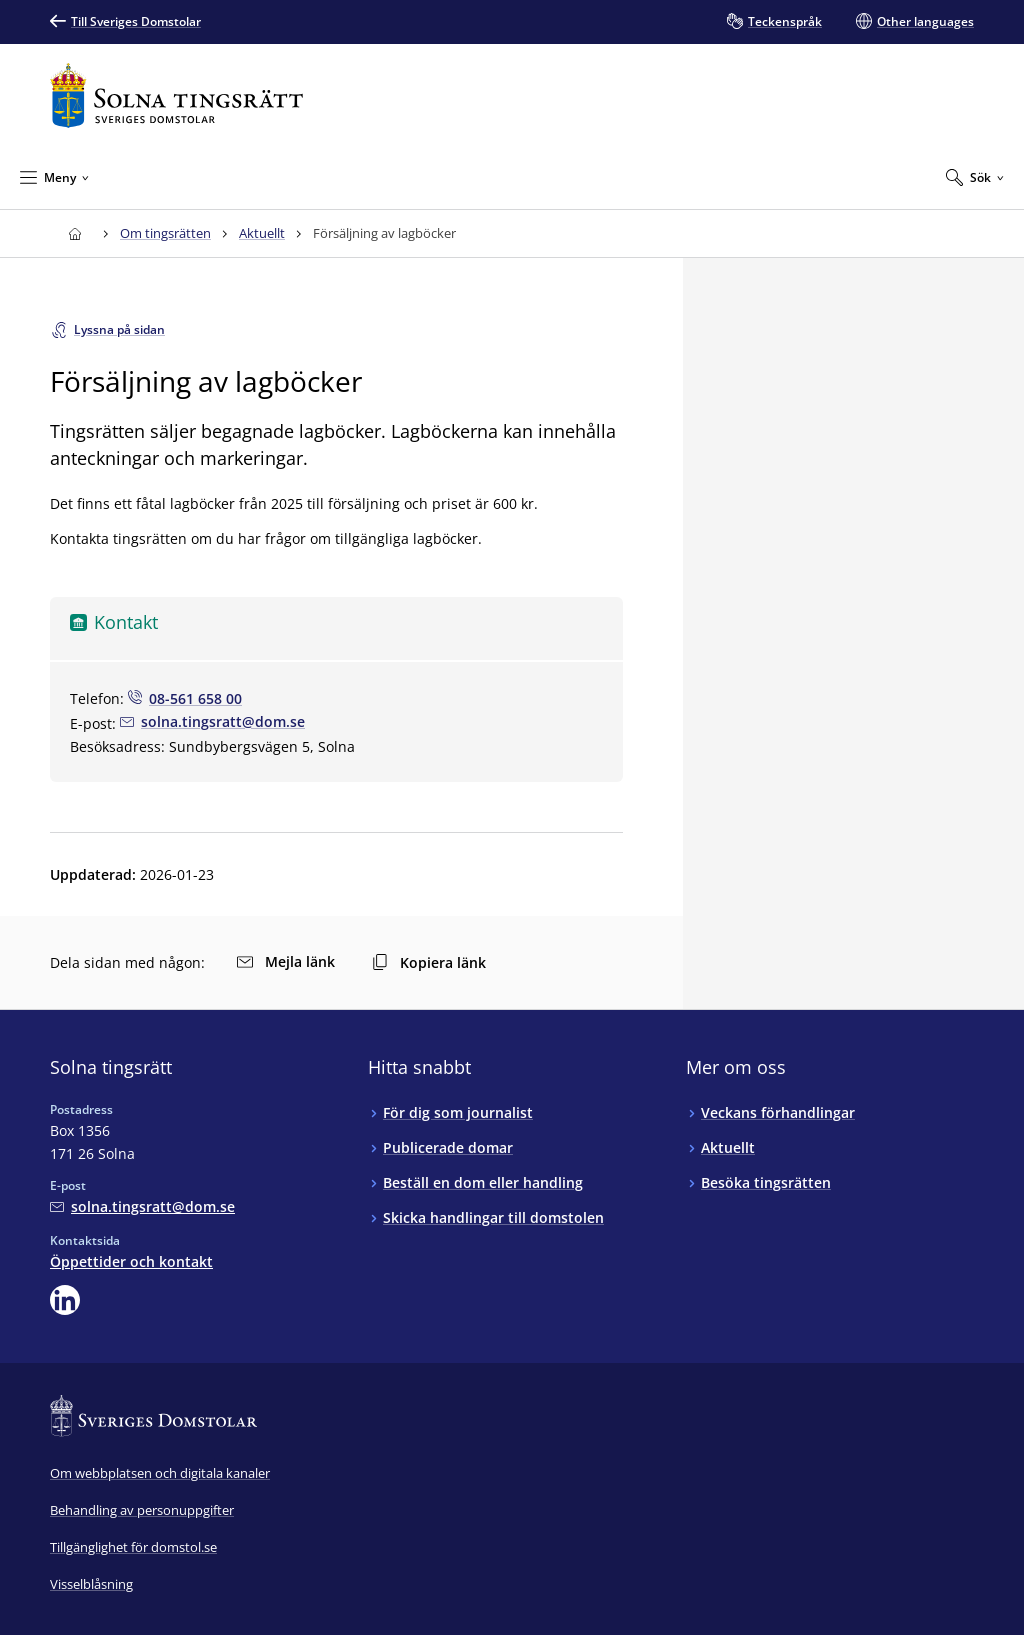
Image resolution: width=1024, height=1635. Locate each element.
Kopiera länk (429, 962)
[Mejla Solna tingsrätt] (142, 1206)
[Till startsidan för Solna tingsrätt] (176, 95)
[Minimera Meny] (54, 177)
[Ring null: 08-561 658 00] (185, 698)
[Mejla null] (212, 721)
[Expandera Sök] (975, 177)
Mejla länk (286, 961)
